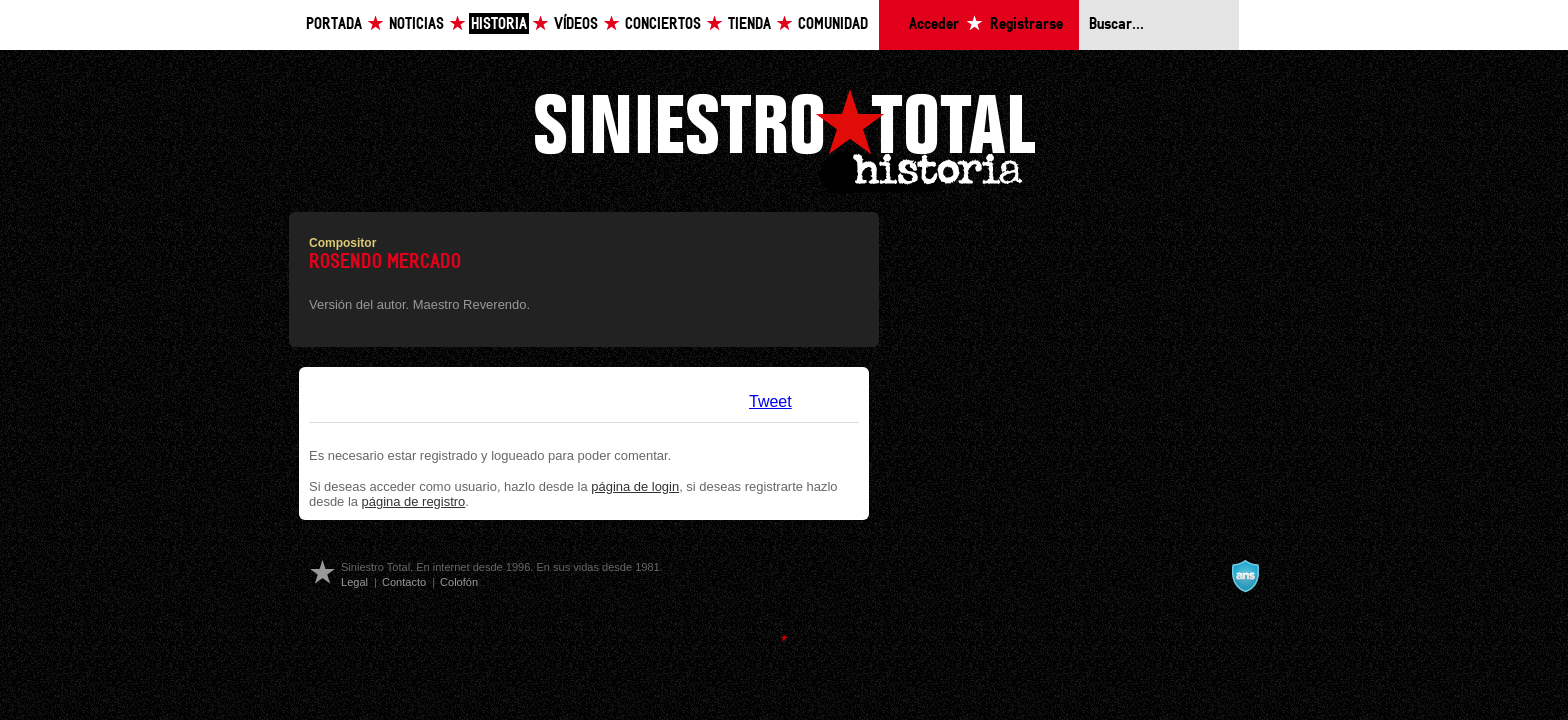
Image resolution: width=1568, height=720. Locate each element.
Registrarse (1026, 24)
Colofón (459, 582)
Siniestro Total (784, 138)
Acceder (934, 24)
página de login (635, 486)
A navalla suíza (1245, 576)
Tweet (770, 401)
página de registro (414, 501)
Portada (334, 24)
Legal (354, 582)
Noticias (416, 24)
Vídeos (576, 24)
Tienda (749, 24)
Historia (499, 24)
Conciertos (663, 24)
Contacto (404, 582)
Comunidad (833, 24)
